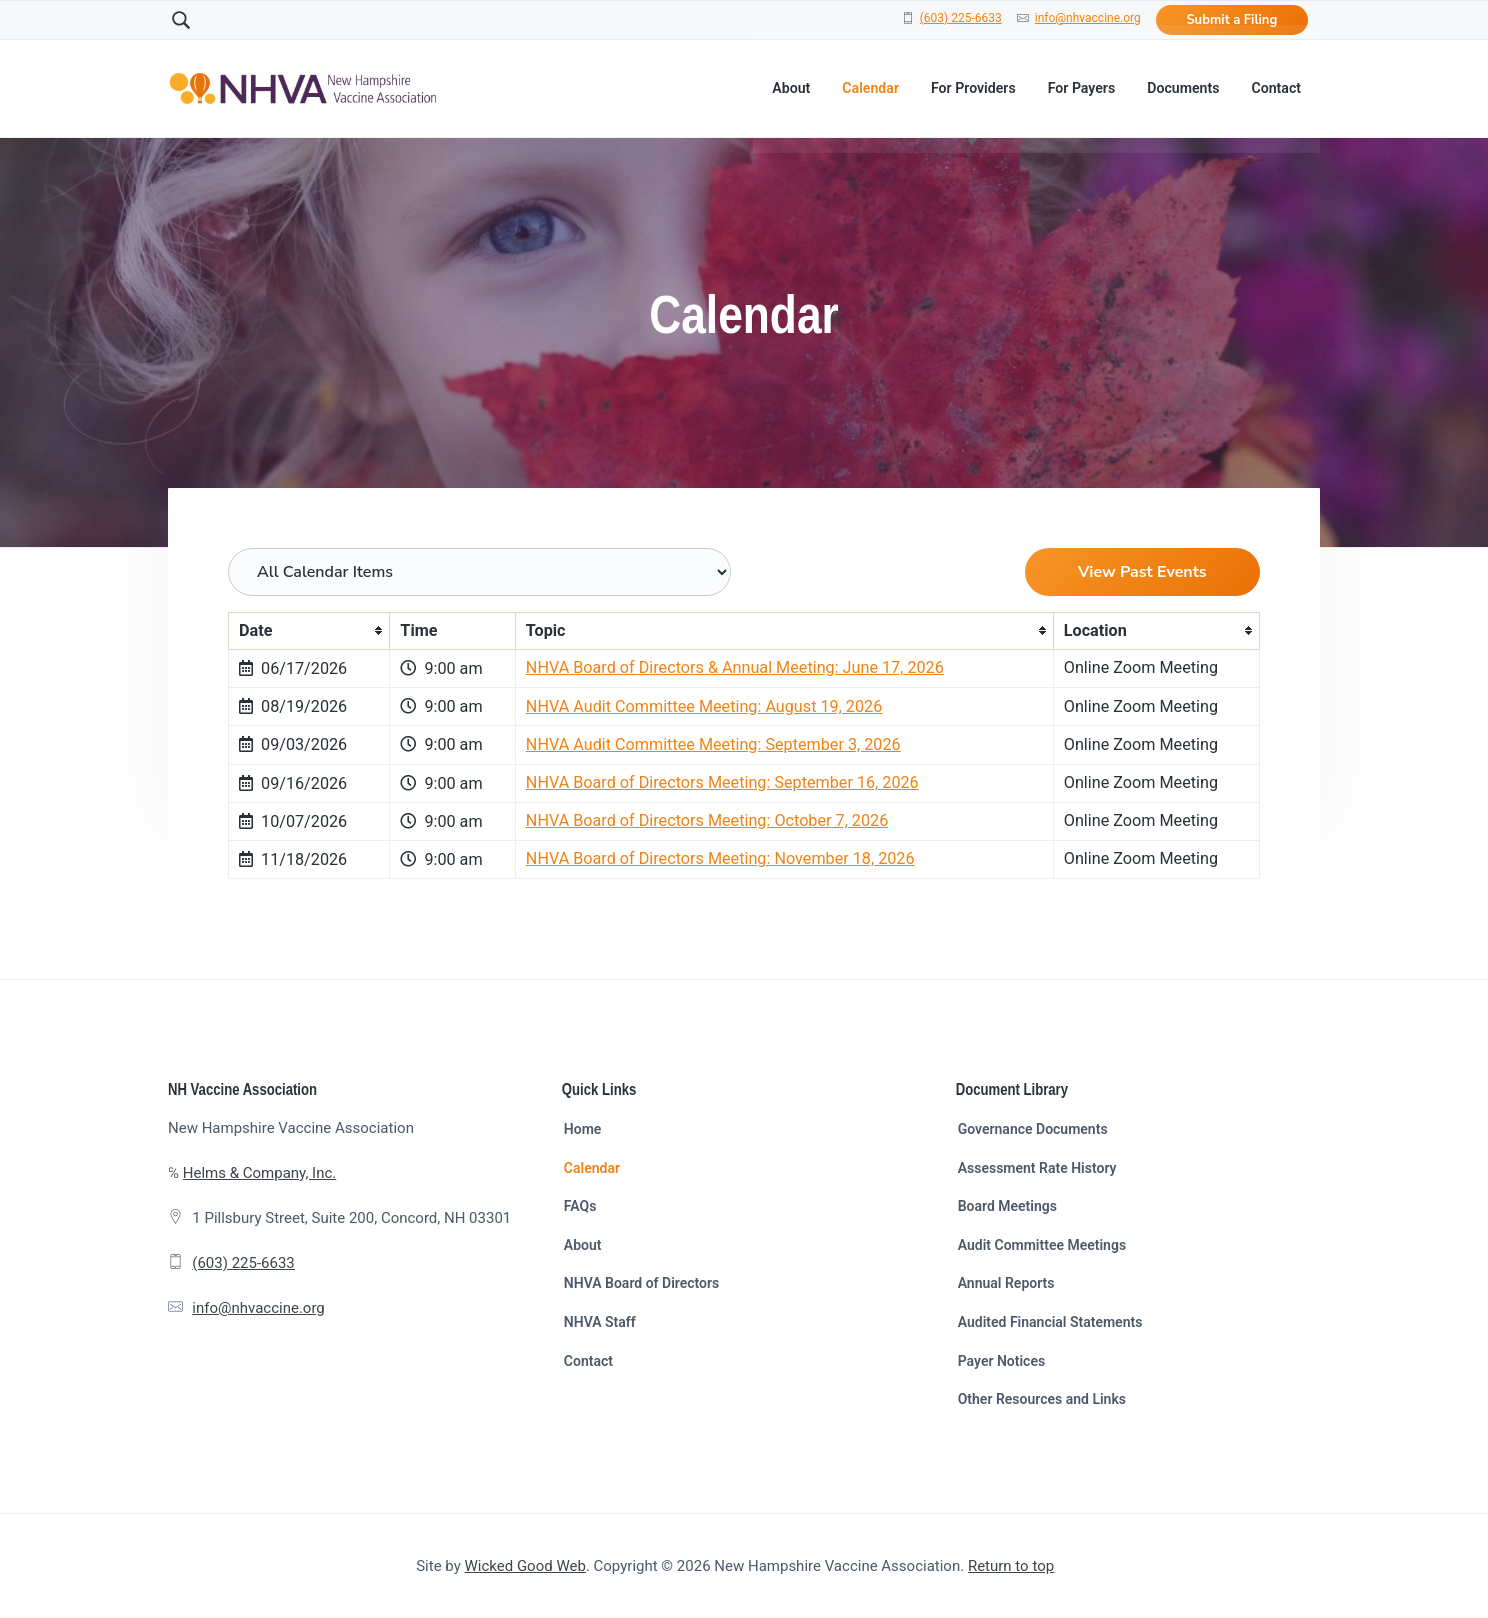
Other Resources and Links (1042, 1399)
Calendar (592, 1168)
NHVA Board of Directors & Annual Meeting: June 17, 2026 (735, 667)
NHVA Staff (600, 1322)
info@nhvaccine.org (1088, 18)
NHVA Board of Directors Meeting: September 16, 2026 (722, 782)
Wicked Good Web (525, 1566)
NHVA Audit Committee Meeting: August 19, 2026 (704, 706)
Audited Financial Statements (1050, 1322)
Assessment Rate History (1037, 1168)
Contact (588, 1361)
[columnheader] (309, 630)
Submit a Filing (1231, 20)
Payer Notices (1001, 1361)
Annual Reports (1006, 1283)
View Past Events (1142, 572)
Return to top (1011, 1566)
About (583, 1245)
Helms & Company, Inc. (259, 1173)
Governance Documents (1033, 1129)
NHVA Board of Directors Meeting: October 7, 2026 (707, 820)
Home (583, 1129)
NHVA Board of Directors (641, 1283)
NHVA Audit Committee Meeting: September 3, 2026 (713, 744)
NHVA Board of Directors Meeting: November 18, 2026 (720, 858)
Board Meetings (1007, 1206)
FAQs (580, 1206)
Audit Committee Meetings (1042, 1245)
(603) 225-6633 (961, 18)
